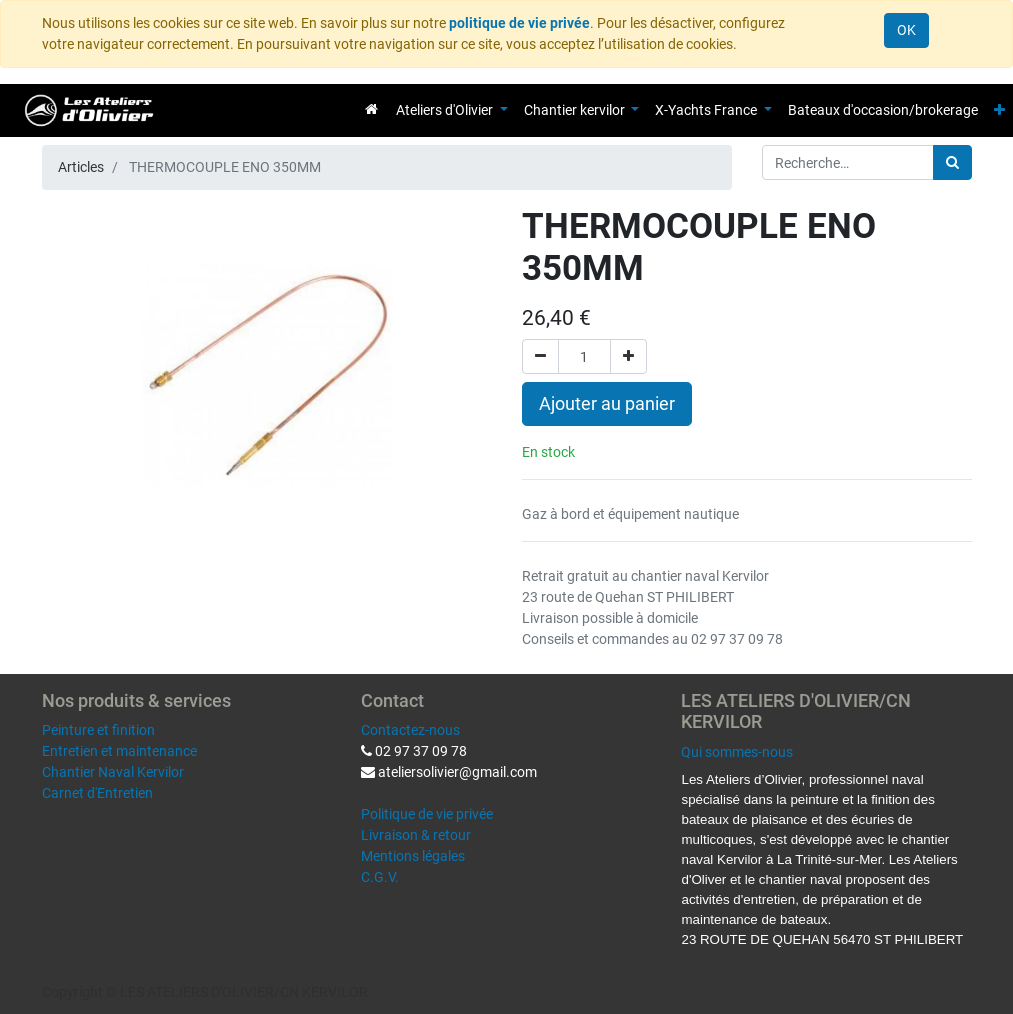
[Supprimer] (540, 356)
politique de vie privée (519, 23)
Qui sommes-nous (737, 752)
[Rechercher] (952, 162)
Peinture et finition (98, 730)
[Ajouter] (628, 356)
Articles (81, 167)
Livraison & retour (416, 835)
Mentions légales (413, 856)
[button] (999, 110)
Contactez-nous (410, 730)
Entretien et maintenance (119, 751)
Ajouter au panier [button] (607, 404)
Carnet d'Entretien (97, 793)
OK (906, 30)
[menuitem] (371, 109)
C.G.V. (380, 877)
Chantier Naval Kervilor (113, 772)
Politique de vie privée (427, 814)
